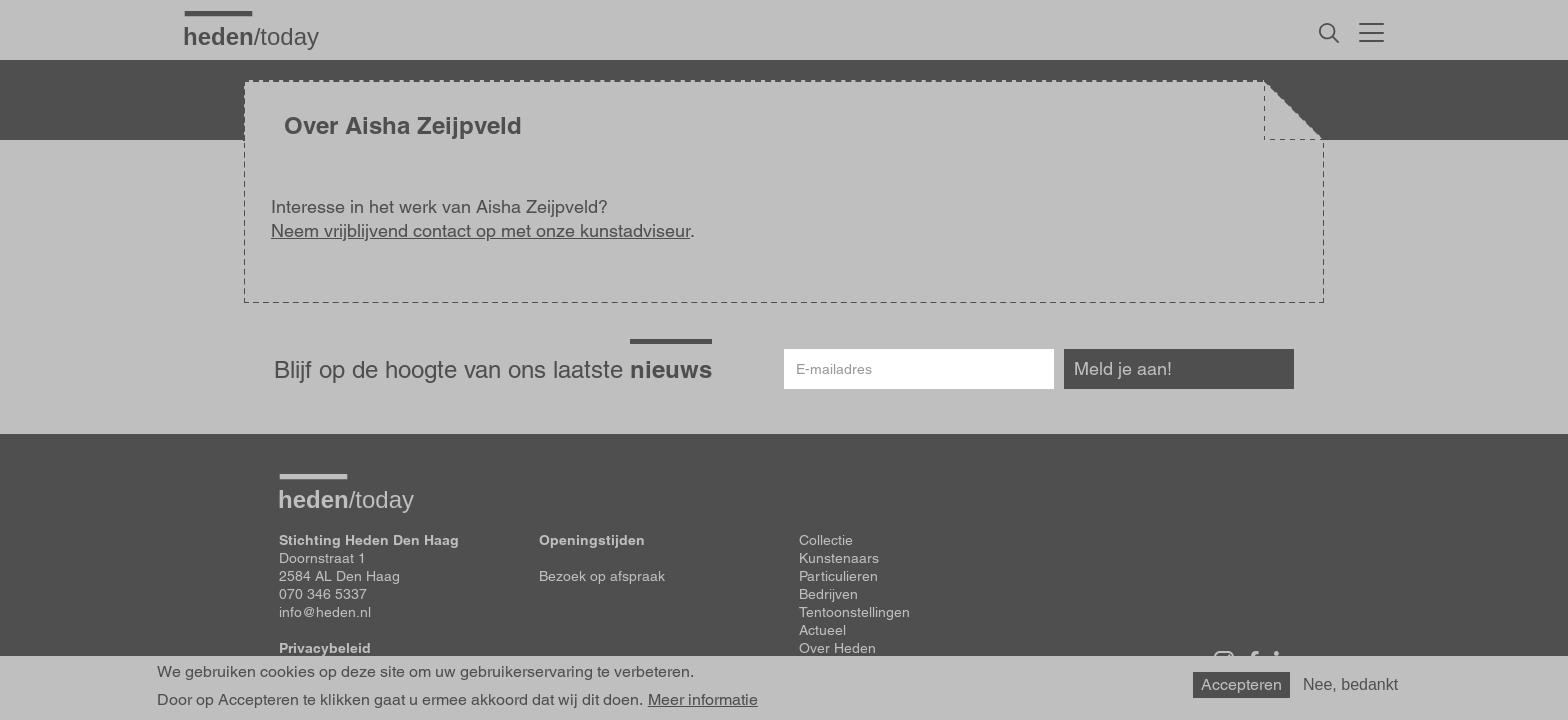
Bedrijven (828, 594)
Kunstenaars (839, 558)
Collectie (826, 540)
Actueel (822, 630)
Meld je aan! (1123, 368)
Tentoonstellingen (854, 612)
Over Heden (837, 648)
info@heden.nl (325, 612)
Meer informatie (703, 700)
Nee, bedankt (1350, 684)
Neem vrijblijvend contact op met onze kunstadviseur (480, 230)
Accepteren (1241, 684)
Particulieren (838, 576)
